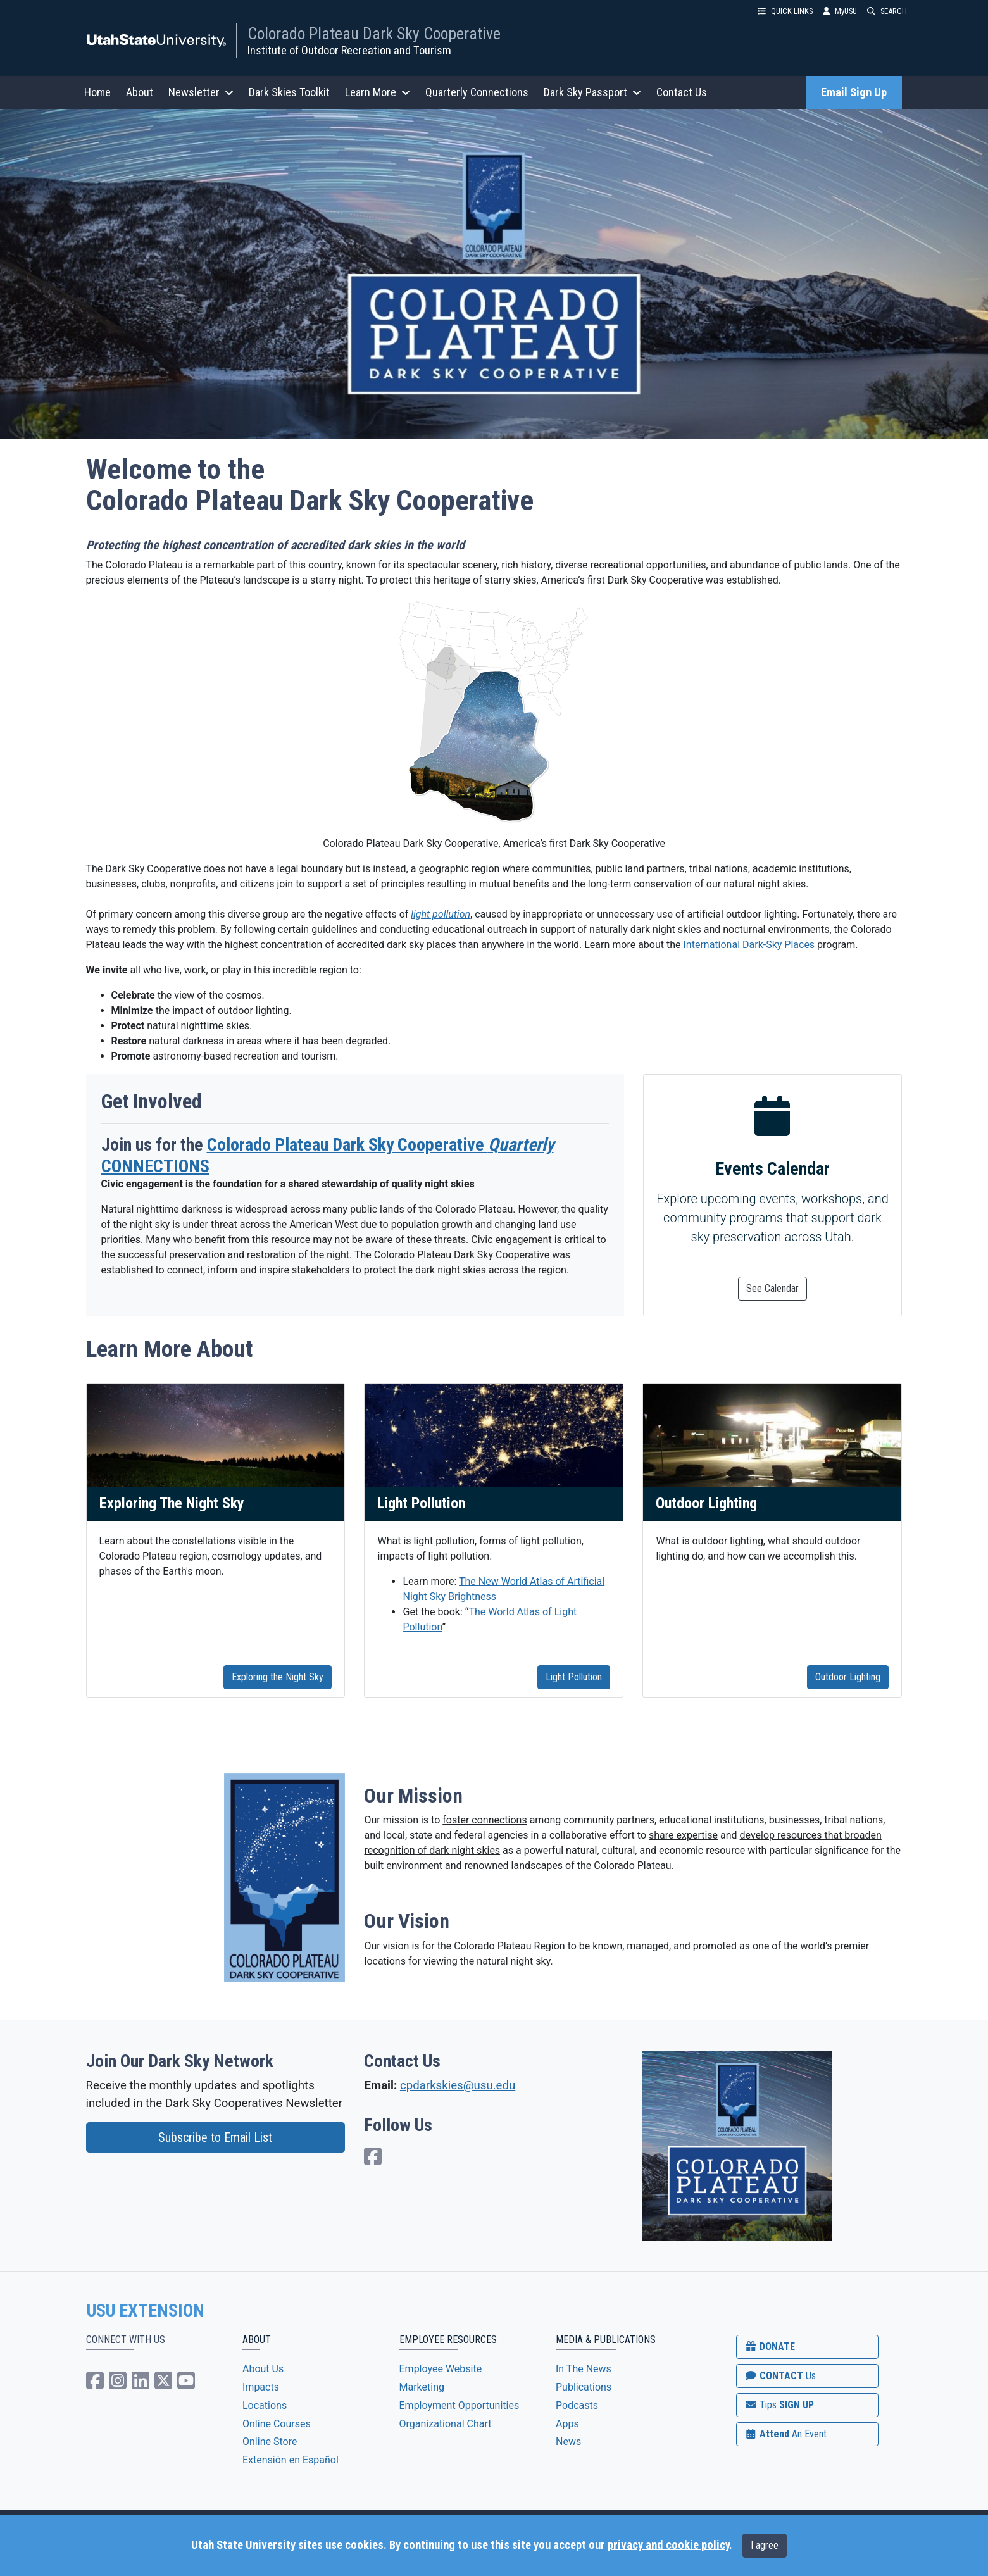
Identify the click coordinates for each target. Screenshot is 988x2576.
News (568, 2441)
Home (97, 92)
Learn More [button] (377, 92)
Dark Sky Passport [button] (592, 92)
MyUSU (840, 11)
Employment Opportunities (459, 2405)
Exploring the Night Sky (277, 1677)
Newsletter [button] (201, 92)
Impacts (260, 2387)
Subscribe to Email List (215, 2137)
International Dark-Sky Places (749, 945)
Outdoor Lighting (847, 1677)
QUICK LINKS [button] (785, 11)
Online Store (269, 2441)
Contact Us (681, 92)
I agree (765, 2545)
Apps (567, 2424)
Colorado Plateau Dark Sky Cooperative (374, 33)
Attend (785, 2434)
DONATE (769, 2347)
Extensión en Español (290, 2460)
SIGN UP (779, 2405)
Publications (583, 2387)
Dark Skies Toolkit (289, 92)
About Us (263, 2369)
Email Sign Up (854, 92)
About (139, 92)
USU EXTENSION (145, 2311)
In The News (583, 2369)
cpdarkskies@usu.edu (457, 2085)
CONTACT (780, 2376)
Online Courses (276, 2424)
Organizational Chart (445, 2424)
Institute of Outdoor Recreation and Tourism (349, 50)
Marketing (421, 2387)
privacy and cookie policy (668, 2545)
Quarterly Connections (476, 92)
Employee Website (440, 2369)
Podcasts (577, 2405)
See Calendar (772, 1288)
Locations (264, 2405)
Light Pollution (574, 1677)
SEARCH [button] (887, 11)
